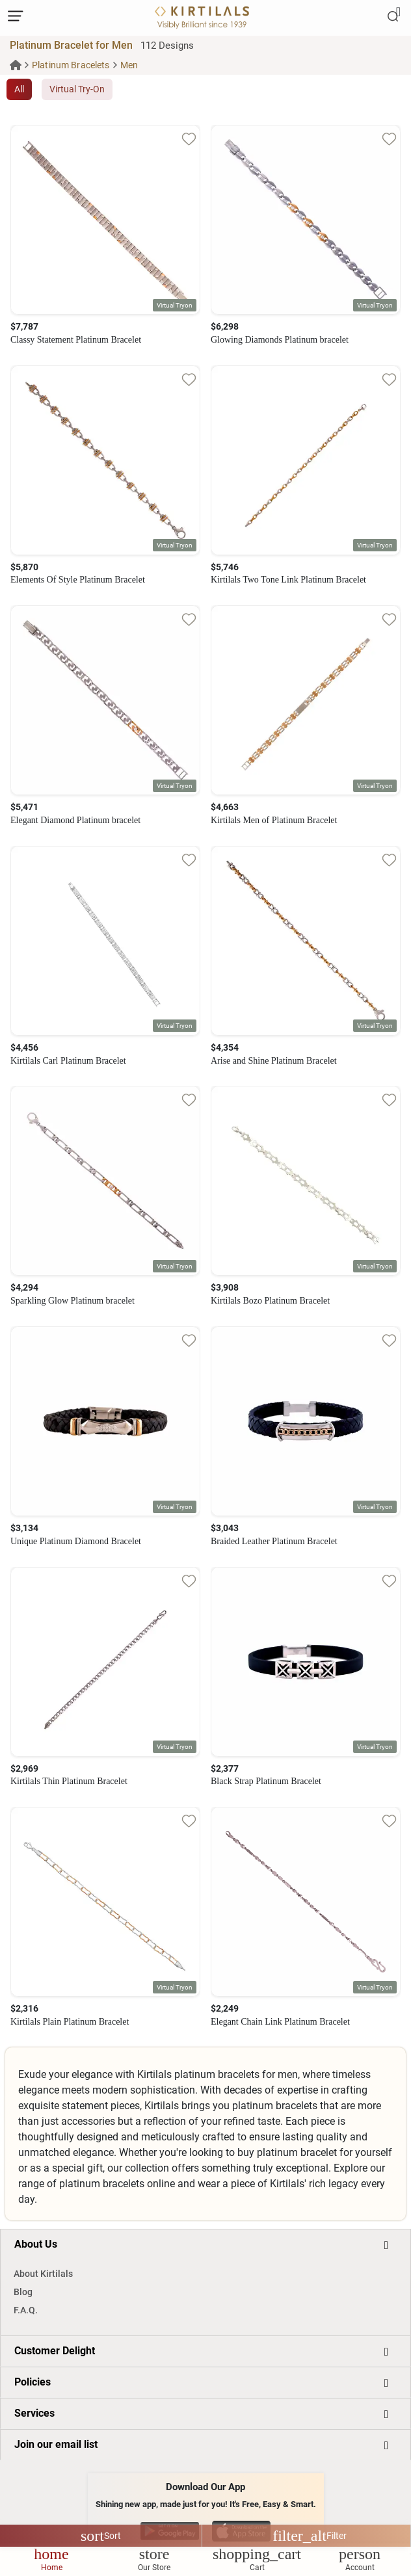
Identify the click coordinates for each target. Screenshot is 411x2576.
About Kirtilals (43, 2273)
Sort (101, 2535)
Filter (309, 2535)
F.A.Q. (26, 2310)
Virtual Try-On (77, 89)
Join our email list (56, 2444)
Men (129, 65)
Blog (23, 2292)
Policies (32, 2382)
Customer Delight (54, 2351)
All (19, 89)
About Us (35, 2244)
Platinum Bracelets (71, 65)
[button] (174, 305)
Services (34, 2413)
